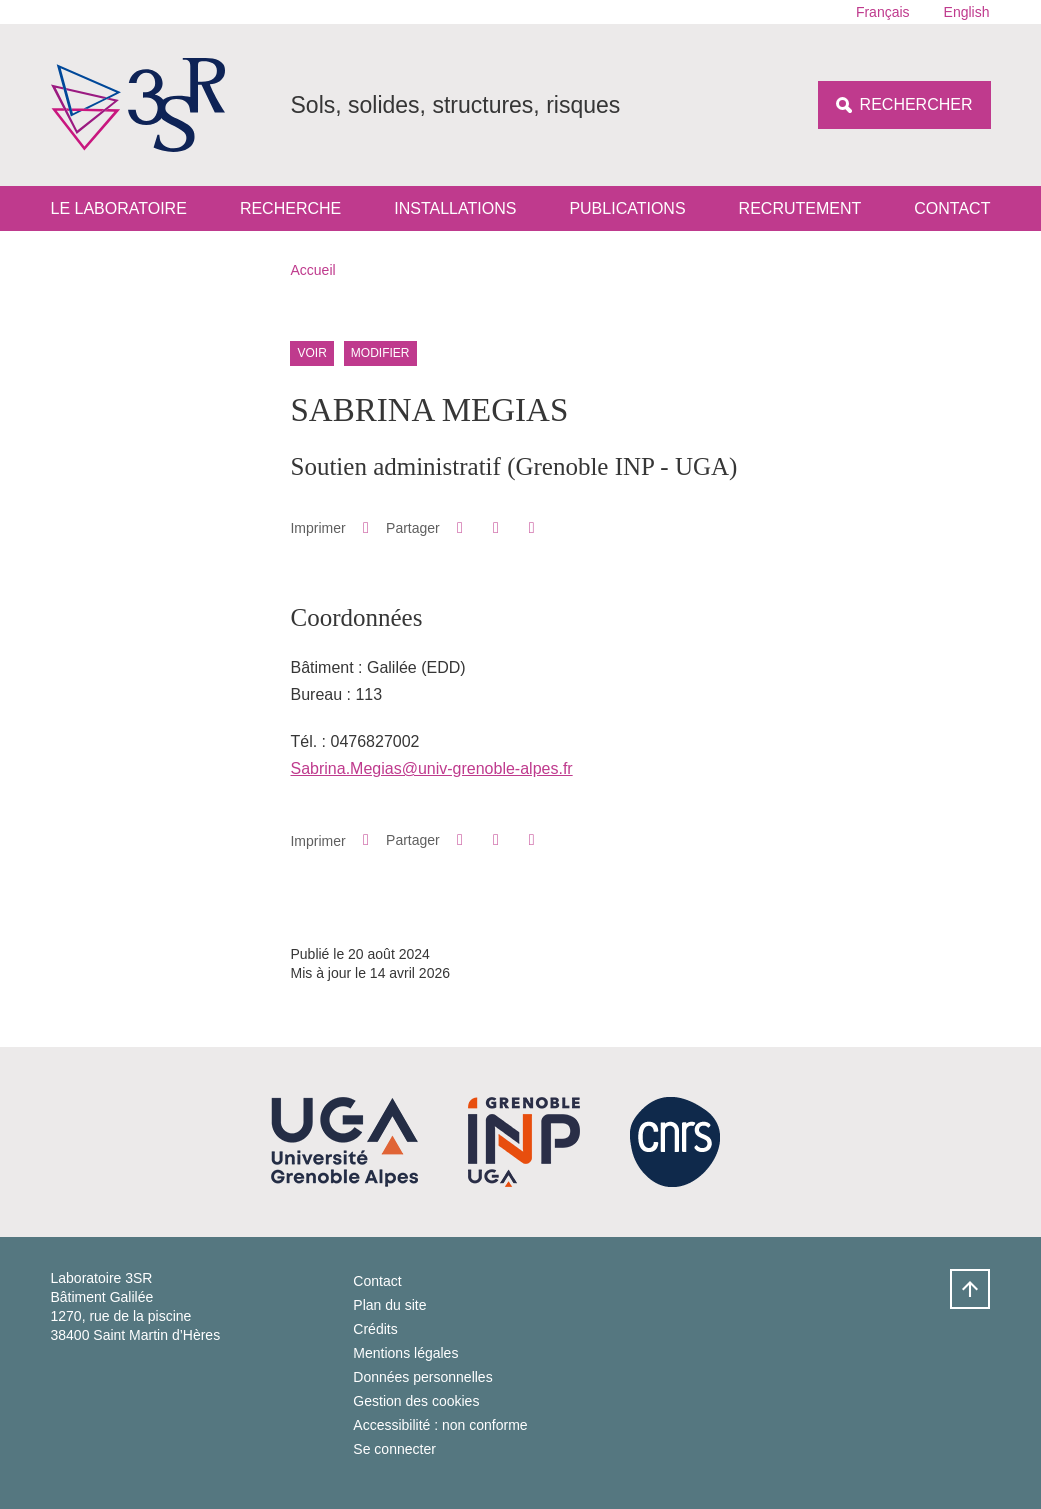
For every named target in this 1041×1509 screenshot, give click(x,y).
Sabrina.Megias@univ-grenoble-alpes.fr (431, 768)
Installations (455, 208)
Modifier (380, 353)
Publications (627, 208)
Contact (952, 208)
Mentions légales (405, 1353)
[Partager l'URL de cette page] (531, 528)
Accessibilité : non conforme (440, 1425)
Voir (311, 353)
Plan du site (389, 1305)
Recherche (290, 208)
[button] (459, 527)
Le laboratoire (119, 208)
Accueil (313, 270)
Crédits (375, 1329)
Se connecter (394, 1449)
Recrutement (800, 208)
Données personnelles (422, 1377)
